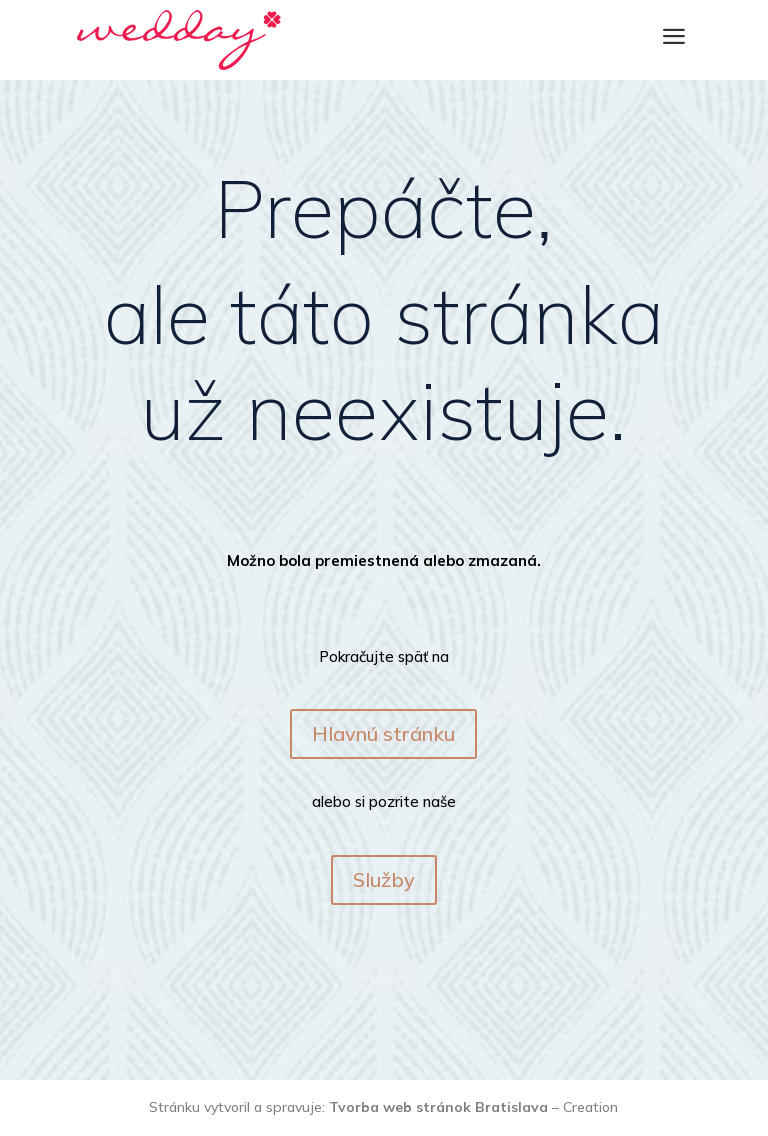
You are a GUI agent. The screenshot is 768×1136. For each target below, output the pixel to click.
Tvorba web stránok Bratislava (438, 1107)
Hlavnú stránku (383, 733)
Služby (384, 879)
